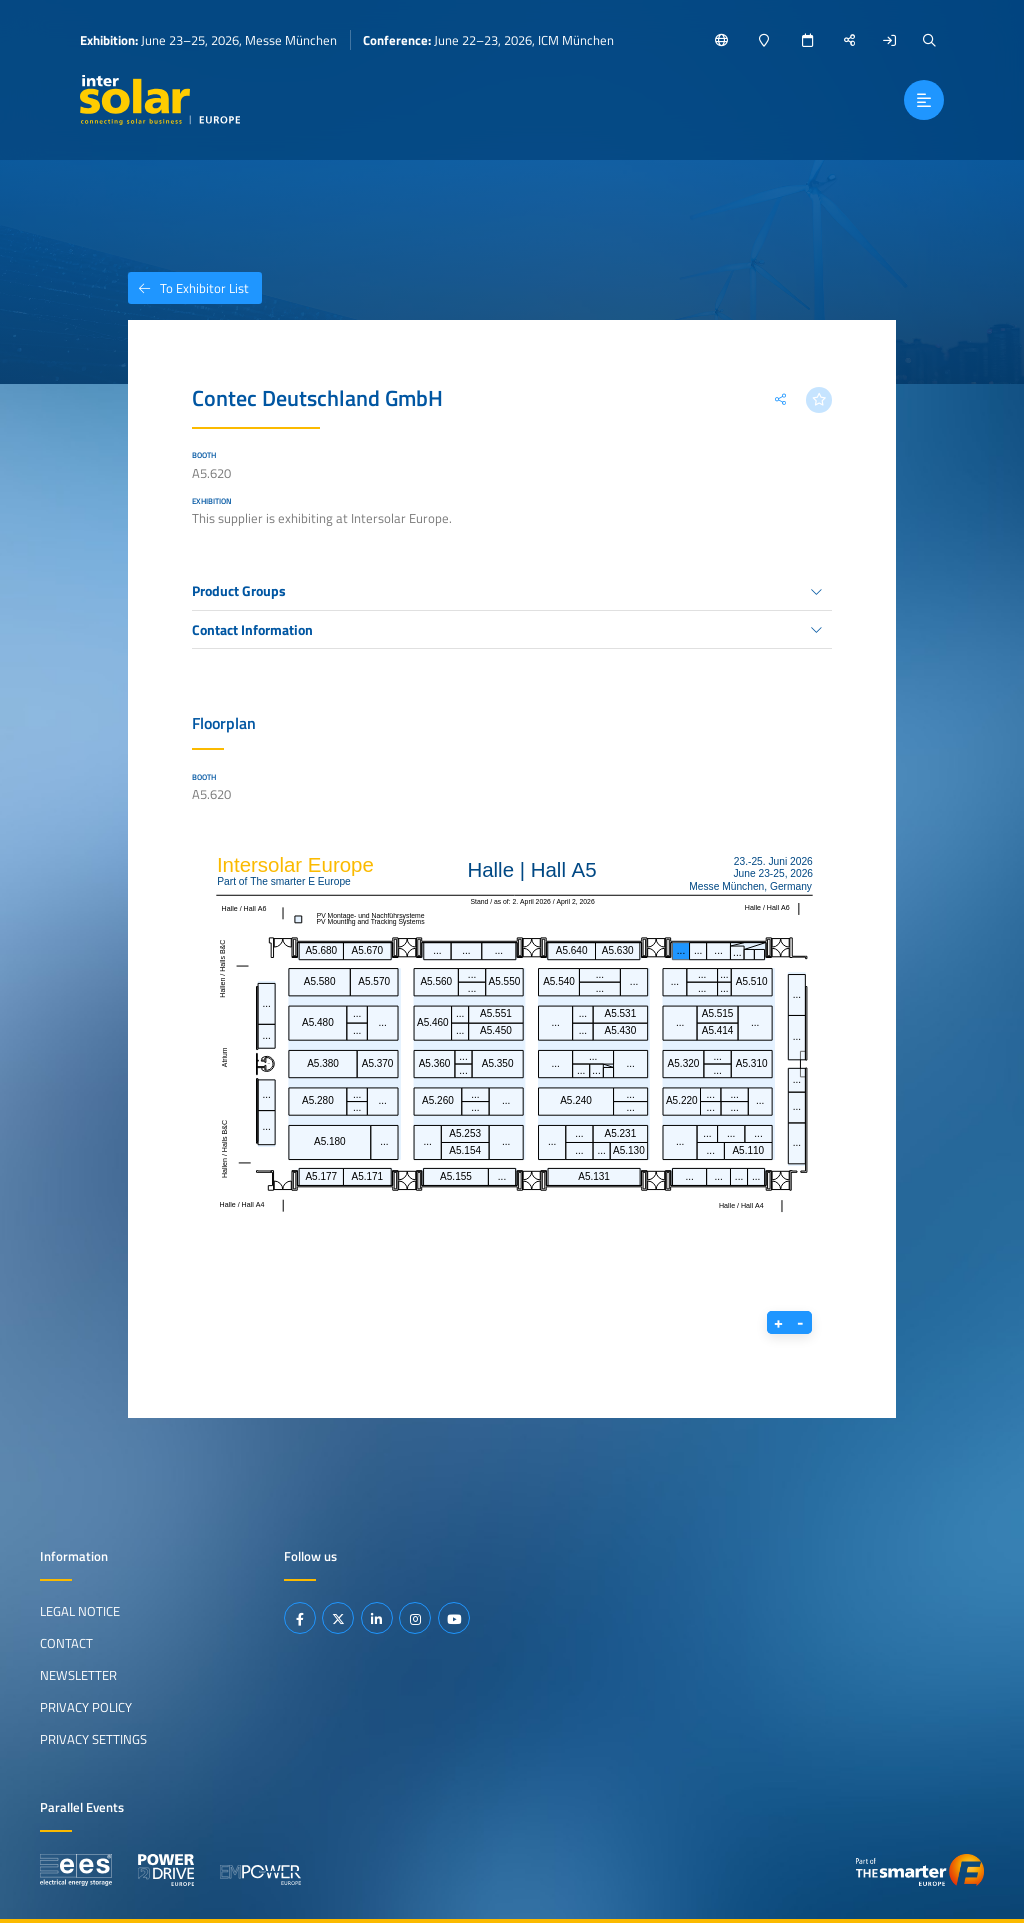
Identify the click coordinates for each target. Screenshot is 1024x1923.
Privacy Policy (86, 1707)
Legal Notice (80, 1611)
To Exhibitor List (188, 288)
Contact (66, 1643)
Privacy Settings (93, 1739)
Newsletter (78, 1675)
